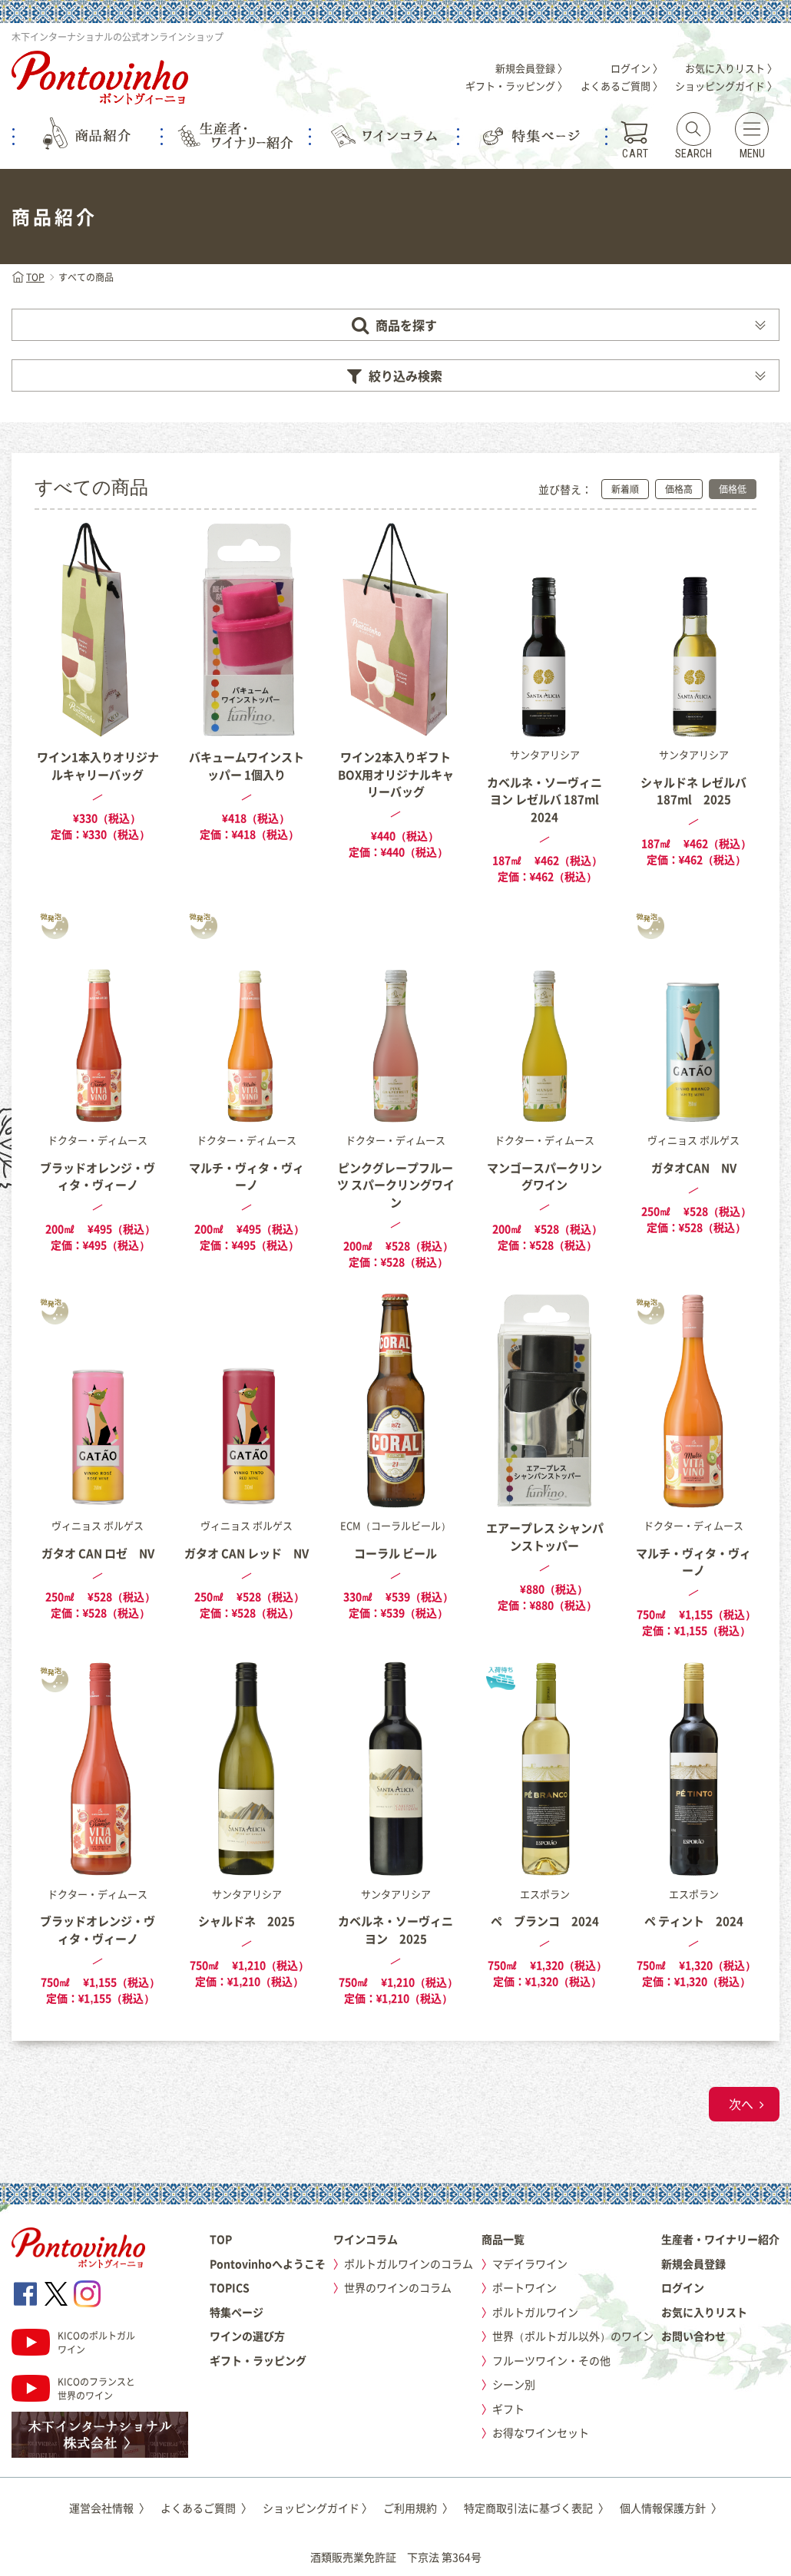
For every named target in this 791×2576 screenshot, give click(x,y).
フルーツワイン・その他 (551, 2360)
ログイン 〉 (637, 68)
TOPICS (230, 2287)
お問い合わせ (693, 2335)
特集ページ (236, 2312)
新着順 (625, 489)
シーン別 (513, 2384)
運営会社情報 (109, 2507)
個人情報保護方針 (671, 2507)
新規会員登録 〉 (531, 68)
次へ (741, 2104)
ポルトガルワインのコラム (408, 2263)
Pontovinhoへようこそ (268, 2263)
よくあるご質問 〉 (622, 85)
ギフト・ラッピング (258, 2360)
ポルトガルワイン (535, 2312)
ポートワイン (524, 2287)
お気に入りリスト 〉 (731, 68)
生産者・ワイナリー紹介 (720, 2239)
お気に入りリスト (704, 2312)
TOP (28, 277)
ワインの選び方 (247, 2335)
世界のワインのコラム (398, 2287)
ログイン (682, 2287)
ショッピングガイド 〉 (726, 85)
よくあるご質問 (206, 2507)
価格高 (679, 489)
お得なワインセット (540, 2432)
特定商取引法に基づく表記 (536, 2507)
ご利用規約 (418, 2507)
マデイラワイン (530, 2263)
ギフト (508, 2408)
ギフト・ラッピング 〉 (516, 85)
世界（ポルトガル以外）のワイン (573, 2335)
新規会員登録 (693, 2263)
